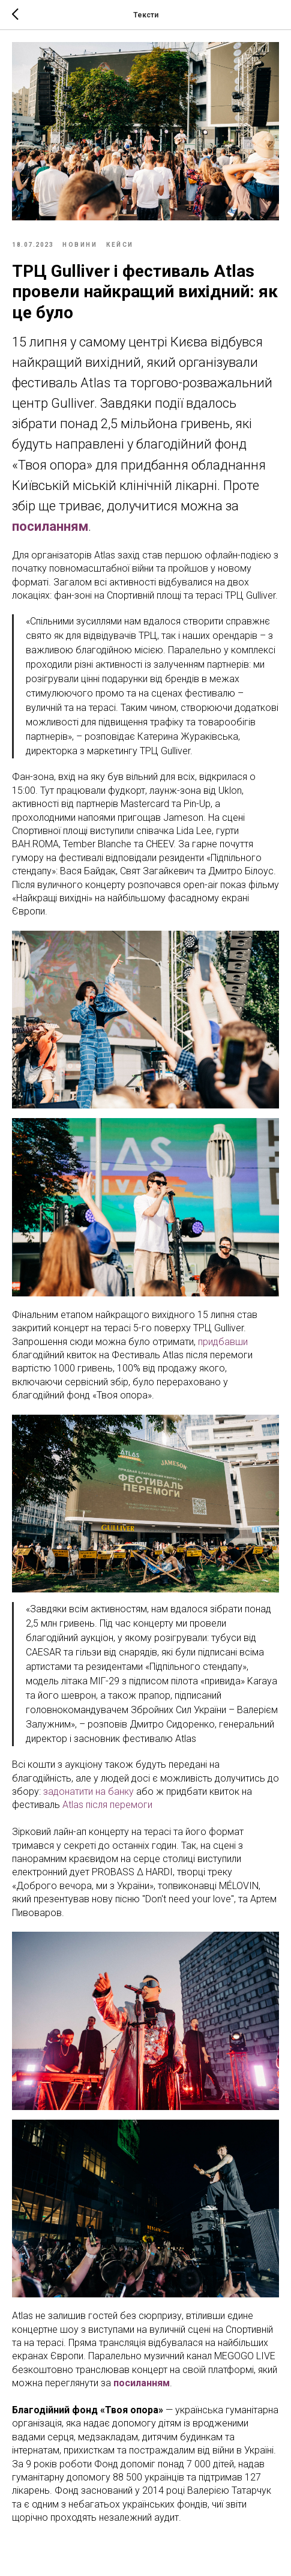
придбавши (223, 1341)
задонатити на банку (88, 1791)
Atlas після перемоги (107, 1804)
